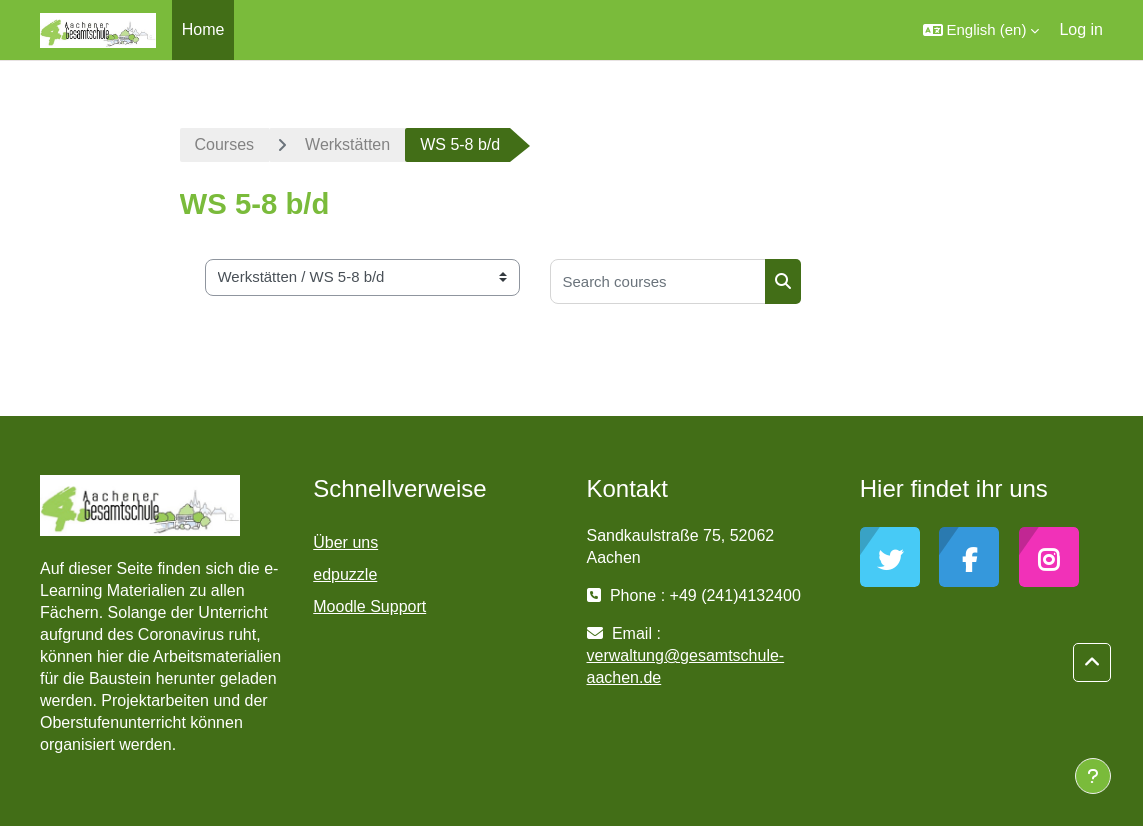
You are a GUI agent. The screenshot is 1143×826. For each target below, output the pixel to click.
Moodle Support (369, 606)
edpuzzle (345, 574)
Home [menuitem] (203, 29)
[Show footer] (1093, 776)
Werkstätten (347, 144)
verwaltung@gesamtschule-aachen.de (686, 666)
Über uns (345, 542)
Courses (225, 144)
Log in (1081, 29)
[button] (981, 30)
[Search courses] (658, 281)
